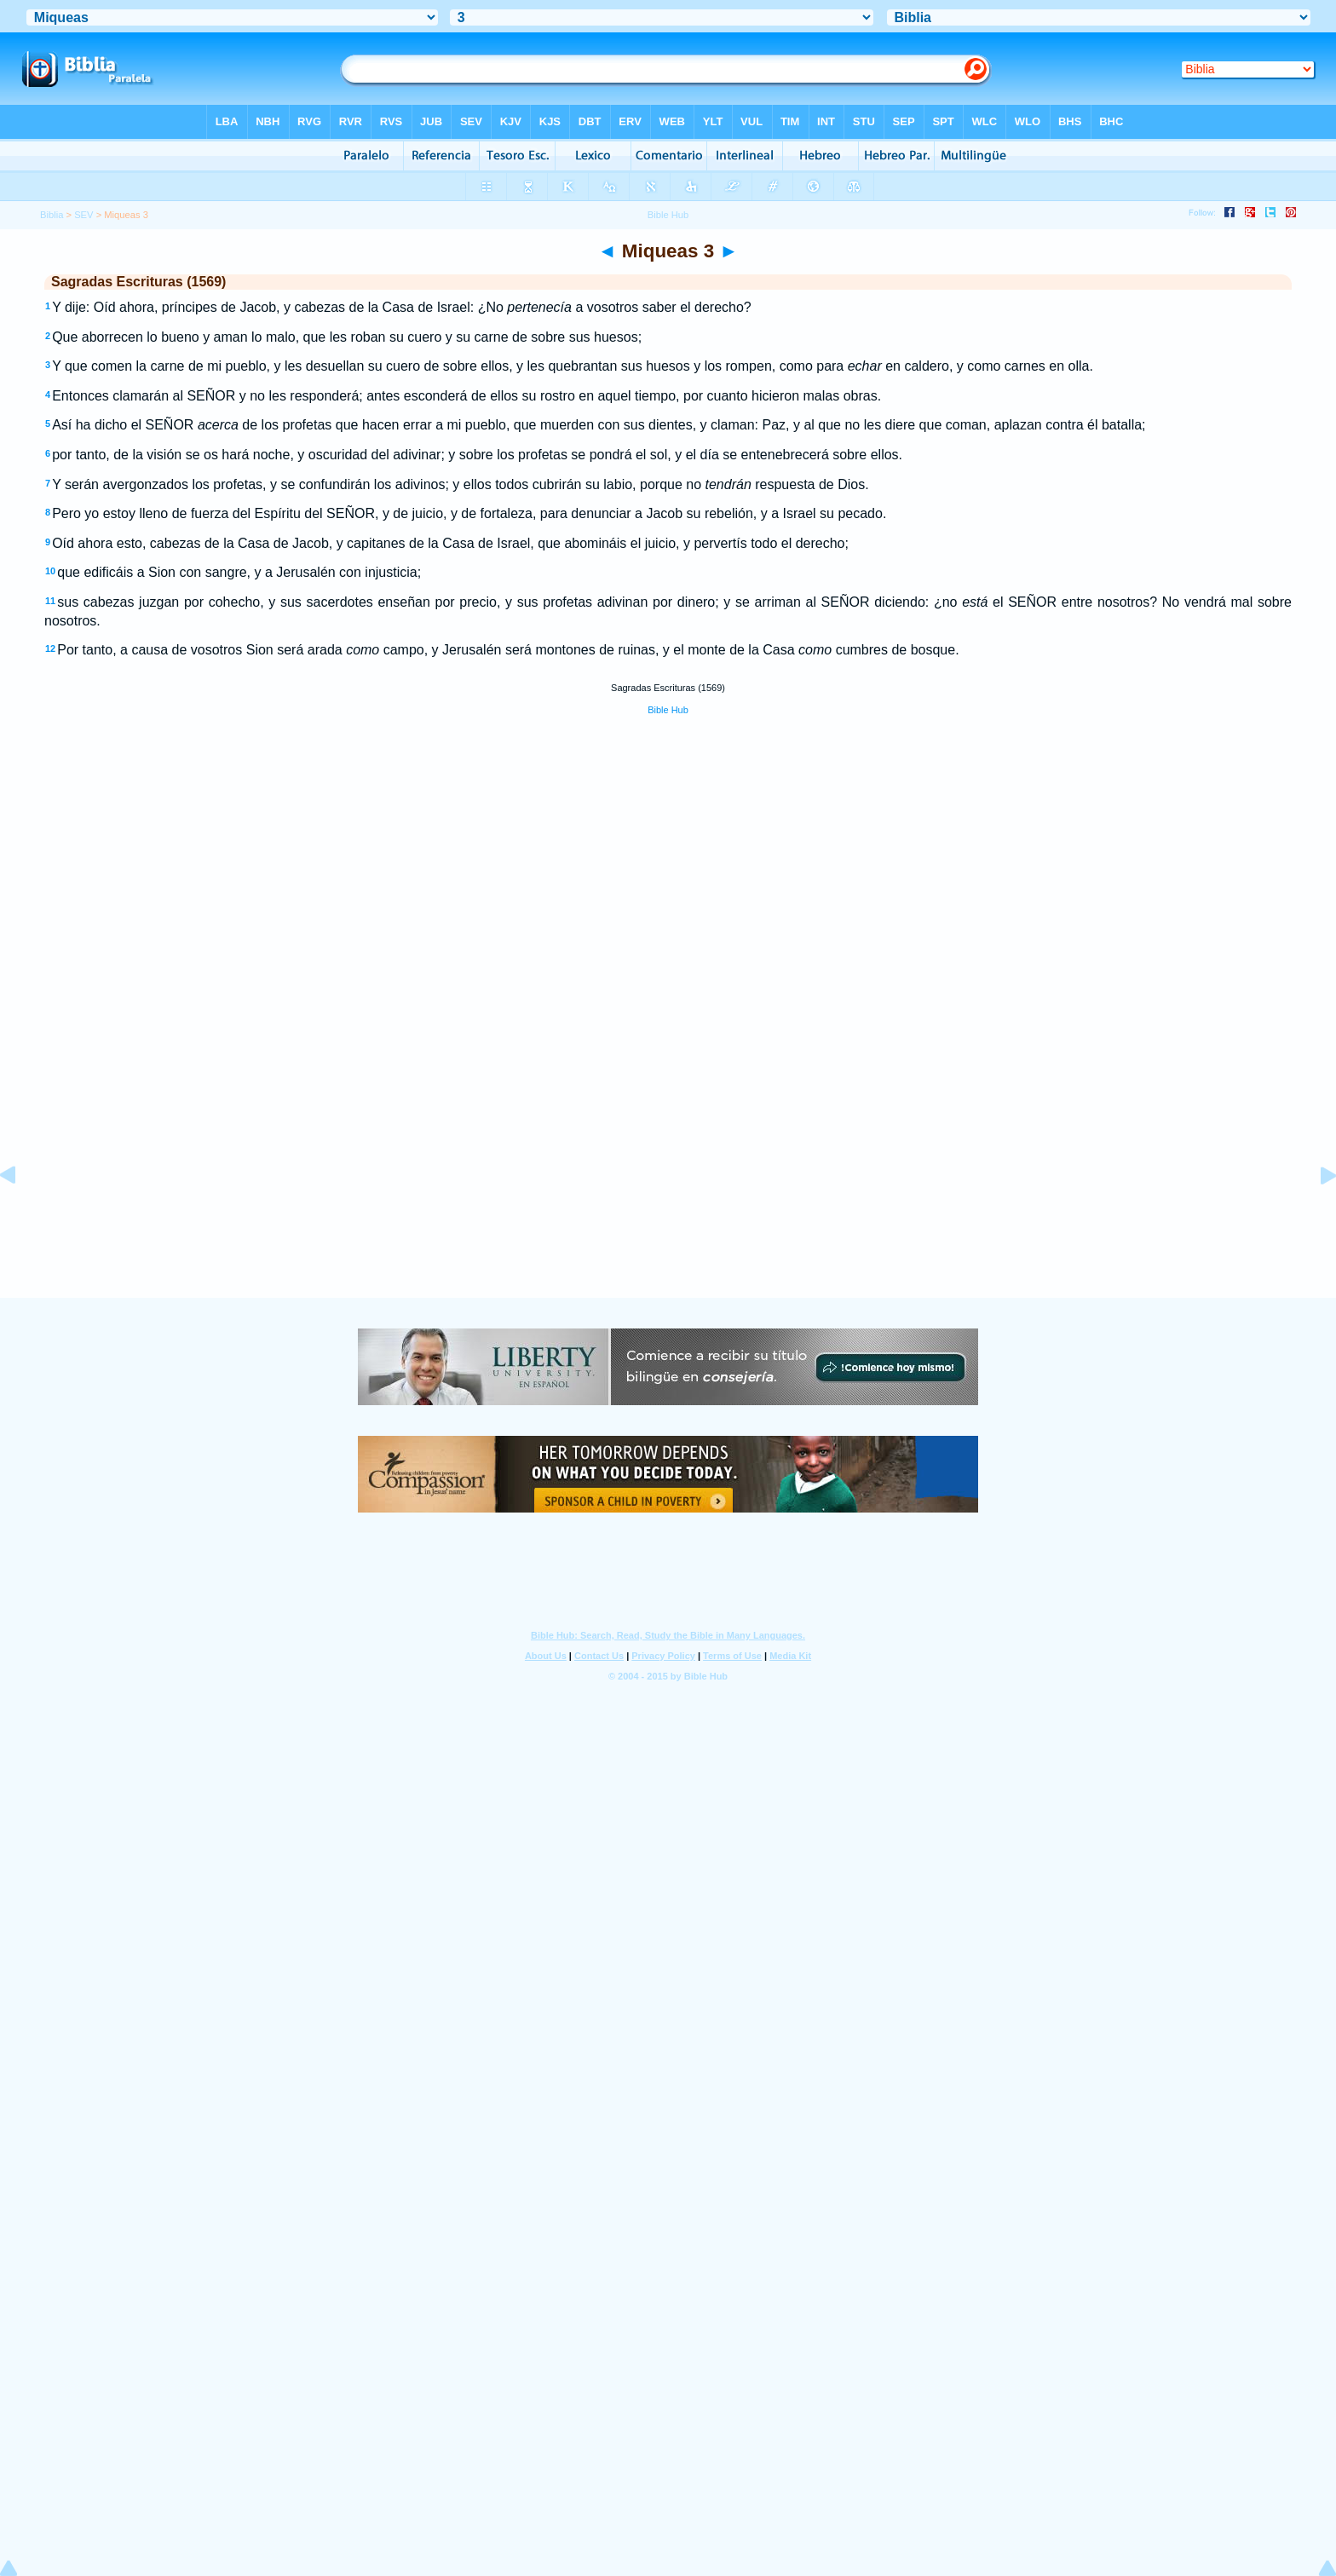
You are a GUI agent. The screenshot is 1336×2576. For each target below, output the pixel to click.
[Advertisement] (668, 1194)
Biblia (51, 215)
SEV (83, 215)
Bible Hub (668, 710)
